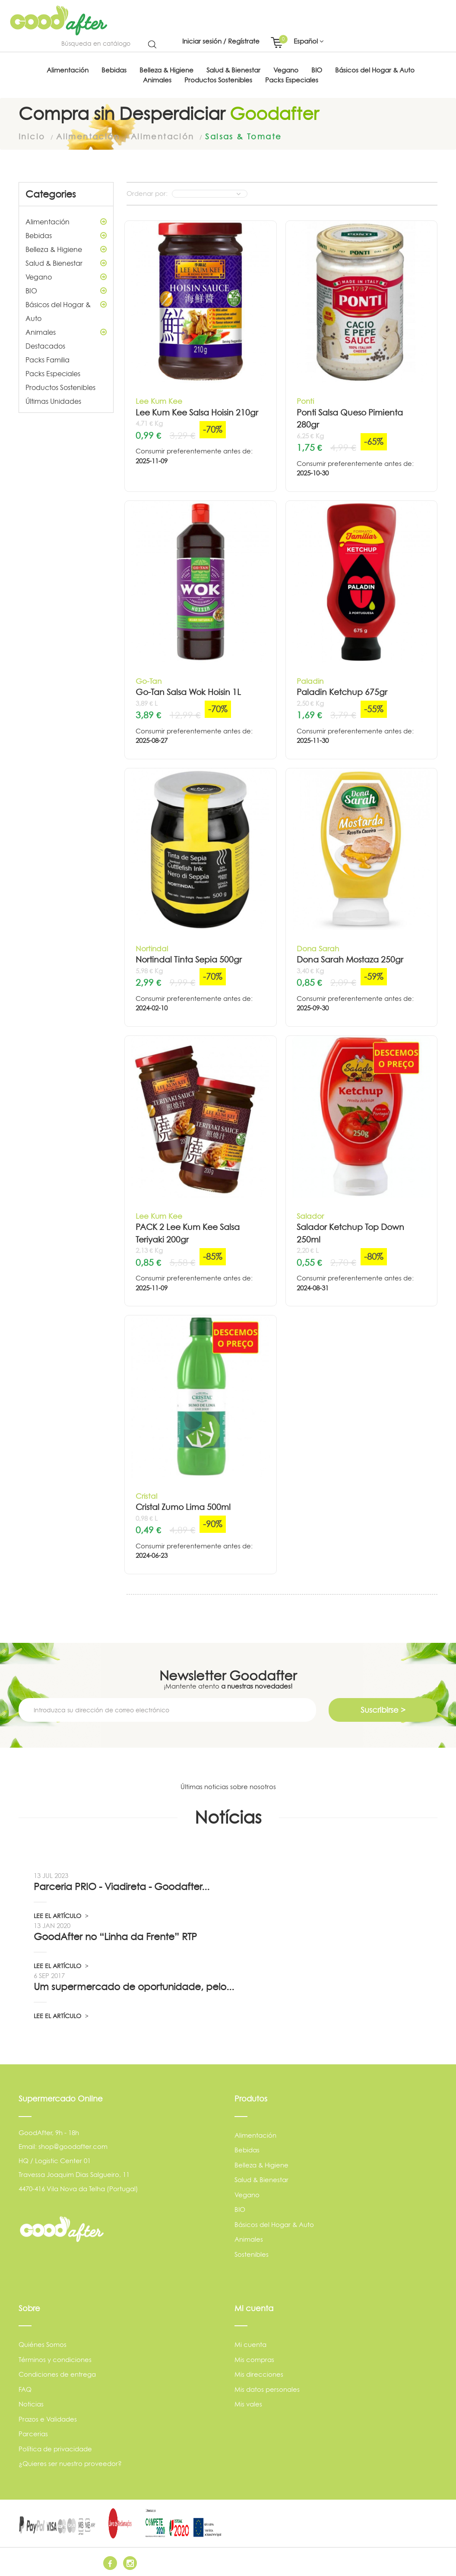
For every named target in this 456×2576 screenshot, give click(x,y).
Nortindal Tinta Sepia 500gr (189, 959)
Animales (66, 332)
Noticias (31, 2404)
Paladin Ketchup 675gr (342, 692)
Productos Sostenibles (60, 387)
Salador (310, 1215)
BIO (66, 290)
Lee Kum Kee (159, 400)
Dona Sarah (318, 948)
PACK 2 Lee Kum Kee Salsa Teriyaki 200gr (188, 1233)
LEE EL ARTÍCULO (61, 1915)
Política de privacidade (55, 2448)
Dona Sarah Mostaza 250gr (350, 959)
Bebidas (66, 235)
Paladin (310, 680)
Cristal (146, 1495)
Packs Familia (47, 359)
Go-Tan (149, 680)
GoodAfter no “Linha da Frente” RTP (115, 1936)
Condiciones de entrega (57, 2374)
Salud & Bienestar (66, 263)
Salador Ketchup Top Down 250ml (350, 1233)
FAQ (25, 2389)
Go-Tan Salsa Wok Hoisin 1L (188, 692)
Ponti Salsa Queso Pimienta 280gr (350, 418)
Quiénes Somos (42, 2344)
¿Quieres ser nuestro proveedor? (70, 2463)
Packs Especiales (52, 373)
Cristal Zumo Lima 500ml (183, 1507)
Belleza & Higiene (66, 249)
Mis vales (248, 2404)
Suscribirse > (383, 1709)
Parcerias (33, 2433)
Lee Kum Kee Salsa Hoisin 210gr (197, 412)
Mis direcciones (258, 2374)
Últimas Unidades (53, 400)
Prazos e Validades (48, 2419)
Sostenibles (251, 2253)
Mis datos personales (267, 2389)
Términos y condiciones (55, 2359)
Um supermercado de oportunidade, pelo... (134, 1986)
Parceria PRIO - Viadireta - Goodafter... (121, 1886)
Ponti (305, 400)
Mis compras (254, 2359)
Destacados (45, 345)
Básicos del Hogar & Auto (66, 309)
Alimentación (66, 221)
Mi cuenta (250, 2344)
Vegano (66, 276)
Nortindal (152, 948)
